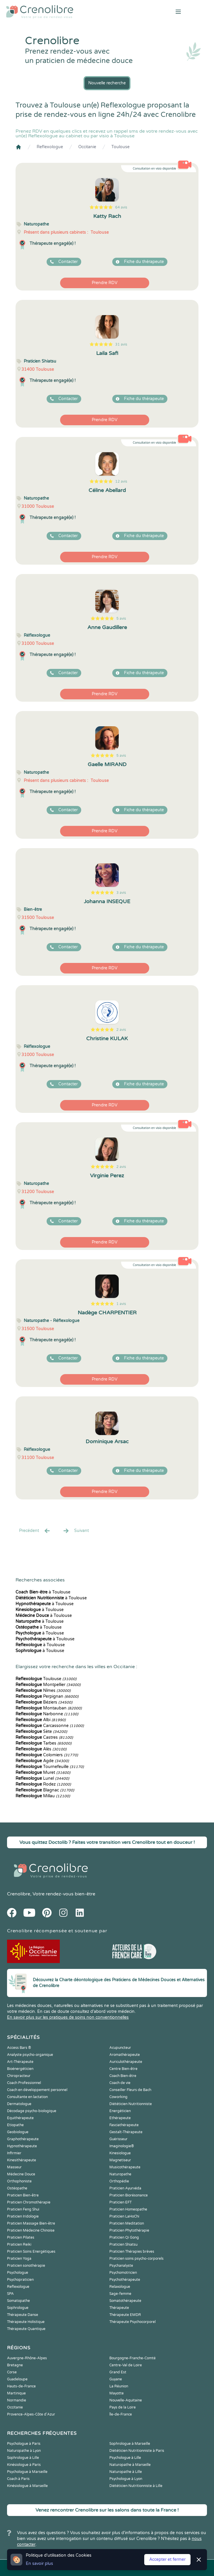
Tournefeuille (50, 1766)
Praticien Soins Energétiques (31, 2251)
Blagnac (45, 1790)
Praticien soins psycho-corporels (136, 2258)
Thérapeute (119, 2308)
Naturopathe (120, 2174)
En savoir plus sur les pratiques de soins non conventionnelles (68, 2017)
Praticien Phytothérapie (129, 2230)
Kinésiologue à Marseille (27, 2486)
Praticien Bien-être (23, 2195)
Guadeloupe (17, 2379)
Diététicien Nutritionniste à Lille (135, 2486)
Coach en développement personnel (37, 2090)
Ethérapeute (120, 2118)
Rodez (43, 1784)
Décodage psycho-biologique (31, 2111)
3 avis (121, 893)
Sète (41, 1731)
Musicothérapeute (124, 2167)
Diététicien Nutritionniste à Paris (136, 2451)
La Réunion (118, 2386)
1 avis (121, 1304)
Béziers (44, 1702)
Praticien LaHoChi (124, 2216)
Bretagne (15, 2365)
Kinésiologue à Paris (24, 2465)
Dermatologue (19, 2104)
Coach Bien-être (122, 2076)
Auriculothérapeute (125, 2062)
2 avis (121, 1030)
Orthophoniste (19, 2181)
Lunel (42, 1778)
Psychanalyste (121, 2266)
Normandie (16, 2400)
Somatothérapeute (125, 2301)
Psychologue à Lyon (125, 2479)
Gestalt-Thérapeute (125, 2132)
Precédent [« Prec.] (35, 1530)
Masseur (14, 2167)
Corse (12, 2372)
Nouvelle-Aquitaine (125, 2400)
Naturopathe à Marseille (130, 2465)
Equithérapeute (20, 2118)
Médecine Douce (21, 2174)
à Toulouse (43, 1592)
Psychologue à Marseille (27, 2472)
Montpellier (48, 1684)
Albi (41, 1719)
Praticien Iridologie (23, 2216)
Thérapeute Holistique (26, 2322)
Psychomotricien (123, 2273)
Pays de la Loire (122, 2407)
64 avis (121, 207)
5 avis (121, 618)
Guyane (115, 2379)
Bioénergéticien (20, 2069)
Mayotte (116, 2393)
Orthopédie (119, 2181)
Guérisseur (118, 2139)
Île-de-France (120, 2414)
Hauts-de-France (21, 2386)
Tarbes (44, 1743)
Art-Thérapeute (20, 2062)
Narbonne (47, 1713)
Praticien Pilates (20, 2237)
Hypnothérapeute (22, 2146)
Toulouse (120, 146)
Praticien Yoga (19, 2258)
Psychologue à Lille (125, 2458)
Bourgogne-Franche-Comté (132, 2358)
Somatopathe (18, 2301)
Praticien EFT (120, 2202)
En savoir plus (39, 2563)
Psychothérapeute (124, 2280)
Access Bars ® (19, 2048)
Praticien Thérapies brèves (131, 2251)
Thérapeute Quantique (26, 2329)
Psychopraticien (20, 2280)
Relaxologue (119, 2287)
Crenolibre (18, 1894)
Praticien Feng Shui (23, 2209)
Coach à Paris (18, 2479)
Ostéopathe (17, 2188)
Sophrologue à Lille (23, 2458)
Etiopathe (15, 2125)
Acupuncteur (120, 2048)
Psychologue (17, 2273)
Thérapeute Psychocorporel (132, 2322)
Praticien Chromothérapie (28, 2202)
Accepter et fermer (167, 2559)
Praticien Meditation (126, 2223)
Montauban (49, 1708)
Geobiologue (17, 2132)
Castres (44, 1737)
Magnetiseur (120, 2160)
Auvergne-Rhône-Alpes (27, 2358)
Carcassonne (50, 1725)
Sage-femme (120, 2294)
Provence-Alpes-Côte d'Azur (31, 2414)
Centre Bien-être (123, 2069)
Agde (42, 1760)
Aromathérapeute (124, 2055)
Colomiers (47, 1754)
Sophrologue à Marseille (129, 2444)
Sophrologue (17, 2308)
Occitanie (87, 146)
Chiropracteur (18, 2076)
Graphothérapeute (23, 2139)
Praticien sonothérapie (26, 2266)
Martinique (16, 2393)
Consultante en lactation (27, 2097)
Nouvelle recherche (107, 83)
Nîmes (43, 1690)
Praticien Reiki (19, 2244)
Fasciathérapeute (124, 2125)
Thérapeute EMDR (125, 2315)
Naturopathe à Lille (125, 2472)
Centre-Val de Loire (125, 2365)
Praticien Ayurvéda (125, 2188)
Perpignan (47, 1696)
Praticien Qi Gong (124, 2237)
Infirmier (14, 2153)
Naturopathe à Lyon (24, 2451)
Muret (43, 1772)
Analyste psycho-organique (30, 2055)
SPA (10, 2294)
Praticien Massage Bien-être (31, 2223)
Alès (41, 1749)
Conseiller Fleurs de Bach (130, 2090)
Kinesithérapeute (21, 2160)
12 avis (121, 481)
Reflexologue (50, 146)
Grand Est (117, 2372)
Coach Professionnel (24, 2083)
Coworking (118, 2097)
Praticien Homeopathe (128, 2209)
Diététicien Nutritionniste (130, 2104)
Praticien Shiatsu (123, 2244)
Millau (43, 1795)
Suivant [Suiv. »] (75, 1530)
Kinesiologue (120, 2153)
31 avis (121, 344)
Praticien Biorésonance (128, 2195)
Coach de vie (119, 2083)
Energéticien (120, 2111)
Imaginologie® (121, 2146)
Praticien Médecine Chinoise (31, 2230)
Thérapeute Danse (22, 2315)
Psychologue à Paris (23, 2444)
